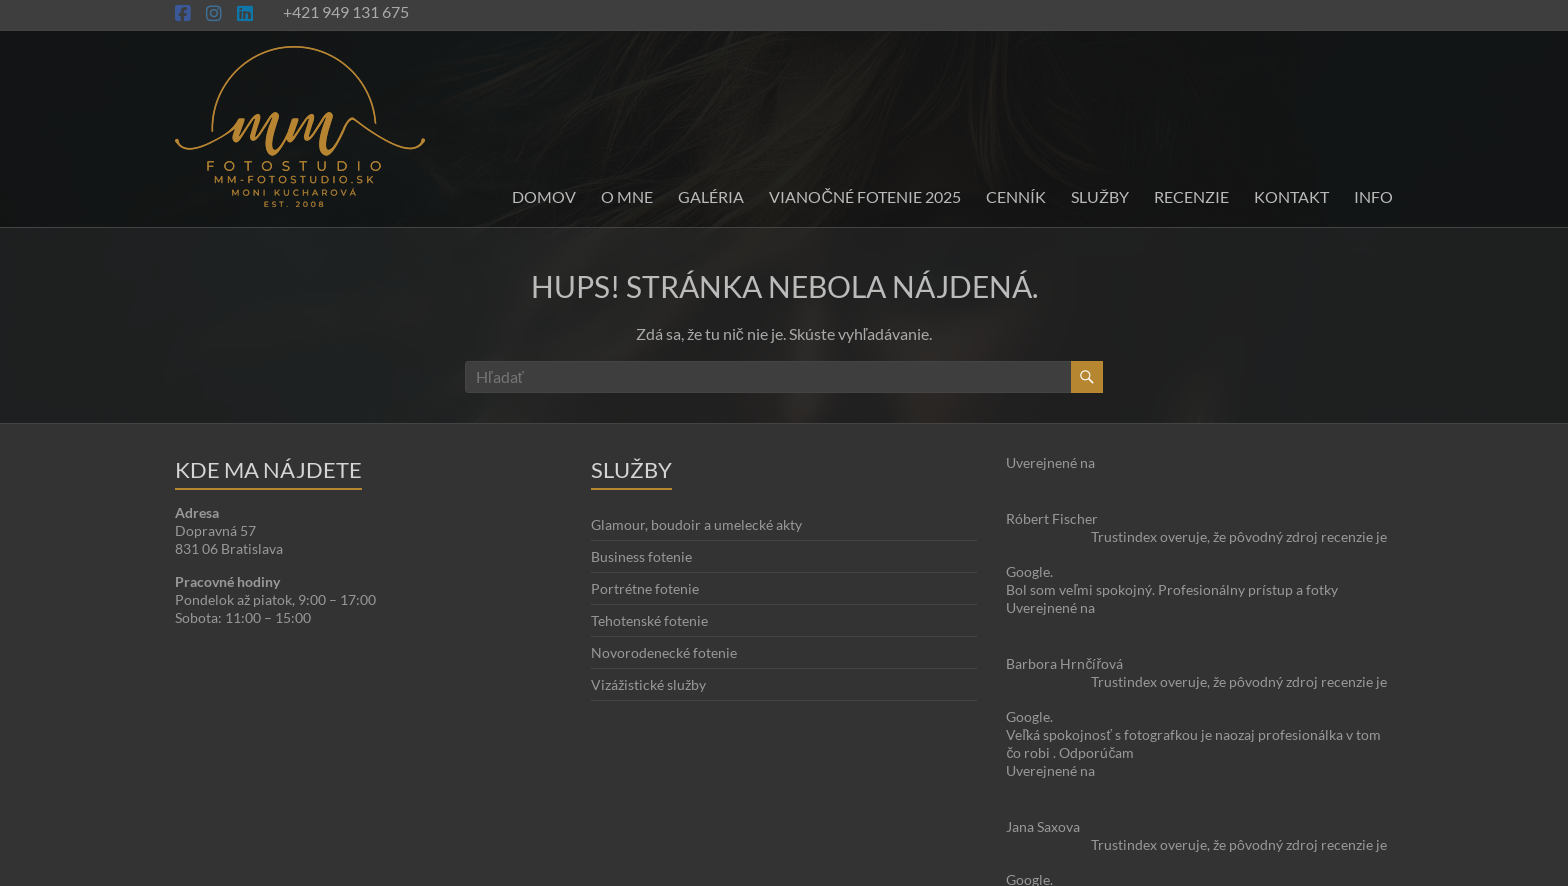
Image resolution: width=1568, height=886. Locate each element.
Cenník (1016, 196)
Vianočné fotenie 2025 (865, 196)
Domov (544, 196)
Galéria (711, 196)
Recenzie (1191, 196)
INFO (1373, 196)
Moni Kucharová (293, 866)
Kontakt (1291, 196)
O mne (627, 196)
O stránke (1269, 830)
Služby (1100, 196)
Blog (1323, 830)
